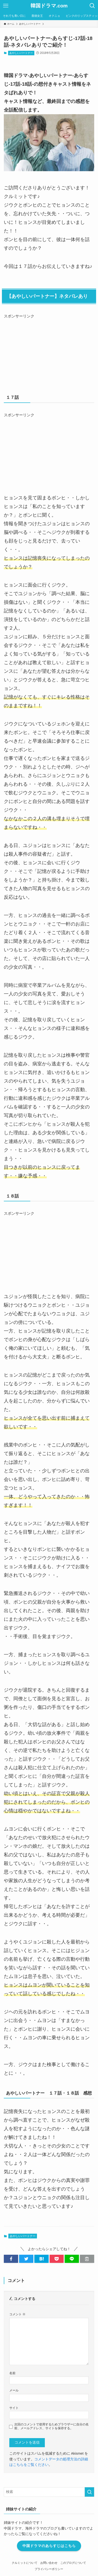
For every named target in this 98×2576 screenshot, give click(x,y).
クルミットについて (24, 2563)
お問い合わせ (49, 2563)
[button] (11, 2259)
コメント (17, 2314)
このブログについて (73, 2563)
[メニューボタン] (5, 5)
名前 (12, 2373)
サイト (14, 2408)
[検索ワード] (49, 2492)
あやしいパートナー (21, 52)
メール (14, 2390)
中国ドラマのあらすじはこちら (49, 2546)
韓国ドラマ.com (49, 5)
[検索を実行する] (89, 2492)
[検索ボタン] (92, 5)
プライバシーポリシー (49, 2569)
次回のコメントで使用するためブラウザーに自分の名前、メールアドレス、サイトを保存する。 (51, 2426)
